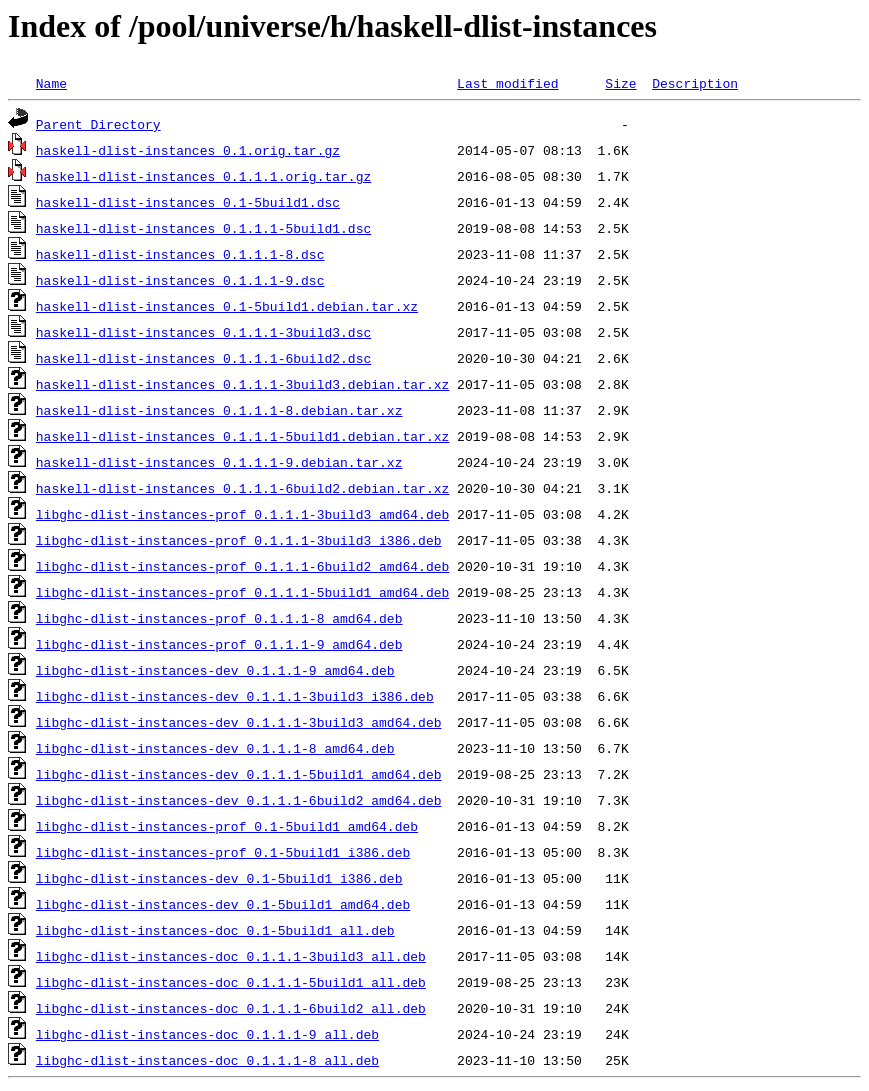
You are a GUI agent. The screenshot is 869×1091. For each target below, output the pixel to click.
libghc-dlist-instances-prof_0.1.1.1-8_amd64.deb (219, 618)
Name (51, 83)
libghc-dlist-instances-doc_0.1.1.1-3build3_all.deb (231, 956)
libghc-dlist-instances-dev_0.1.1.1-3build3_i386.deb (235, 696)
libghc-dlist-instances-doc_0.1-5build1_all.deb (215, 930)
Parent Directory (98, 124)
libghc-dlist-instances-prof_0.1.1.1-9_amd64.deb (219, 644)
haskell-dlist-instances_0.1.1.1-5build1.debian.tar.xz (242, 436)
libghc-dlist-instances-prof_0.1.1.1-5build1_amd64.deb (242, 592)
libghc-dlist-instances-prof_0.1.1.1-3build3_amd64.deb (242, 514)
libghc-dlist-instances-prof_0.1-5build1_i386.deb (223, 852)
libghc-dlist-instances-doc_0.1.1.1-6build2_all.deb (231, 1008)
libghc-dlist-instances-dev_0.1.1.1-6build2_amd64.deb (239, 800)
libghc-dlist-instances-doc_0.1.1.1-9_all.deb (207, 1034)
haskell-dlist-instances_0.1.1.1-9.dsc (180, 280)
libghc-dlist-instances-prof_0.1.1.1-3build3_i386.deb (239, 540)
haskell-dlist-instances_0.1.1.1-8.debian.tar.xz (219, 410)
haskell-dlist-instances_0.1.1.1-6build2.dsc (203, 358)
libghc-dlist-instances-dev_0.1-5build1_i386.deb (219, 878)
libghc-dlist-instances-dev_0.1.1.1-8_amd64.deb (215, 748)
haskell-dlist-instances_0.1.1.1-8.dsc (180, 254)
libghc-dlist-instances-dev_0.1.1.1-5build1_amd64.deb (239, 774)
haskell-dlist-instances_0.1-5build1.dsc (188, 202)
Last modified (507, 83)
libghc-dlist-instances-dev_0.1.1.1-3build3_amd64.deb (239, 722)
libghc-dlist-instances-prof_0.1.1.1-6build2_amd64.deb (242, 566)
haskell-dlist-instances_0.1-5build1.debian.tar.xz (227, 306)
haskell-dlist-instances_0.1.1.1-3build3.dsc (203, 332)
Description (695, 83)
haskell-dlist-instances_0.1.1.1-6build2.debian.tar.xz (242, 488)
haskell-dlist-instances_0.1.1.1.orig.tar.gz (203, 176)
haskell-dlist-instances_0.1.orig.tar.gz (188, 150)
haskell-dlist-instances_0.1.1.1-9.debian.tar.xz (219, 462)
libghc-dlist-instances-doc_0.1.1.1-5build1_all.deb (231, 982)
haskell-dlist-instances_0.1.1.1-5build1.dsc (203, 228)
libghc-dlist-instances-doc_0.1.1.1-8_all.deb (207, 1060)
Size (620, 83)
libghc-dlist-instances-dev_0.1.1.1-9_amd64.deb (215, 670)
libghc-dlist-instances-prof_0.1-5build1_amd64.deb (227, 826)
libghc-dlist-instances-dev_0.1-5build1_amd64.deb (223, 904)
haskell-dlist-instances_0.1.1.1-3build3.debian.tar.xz (242, 384)
